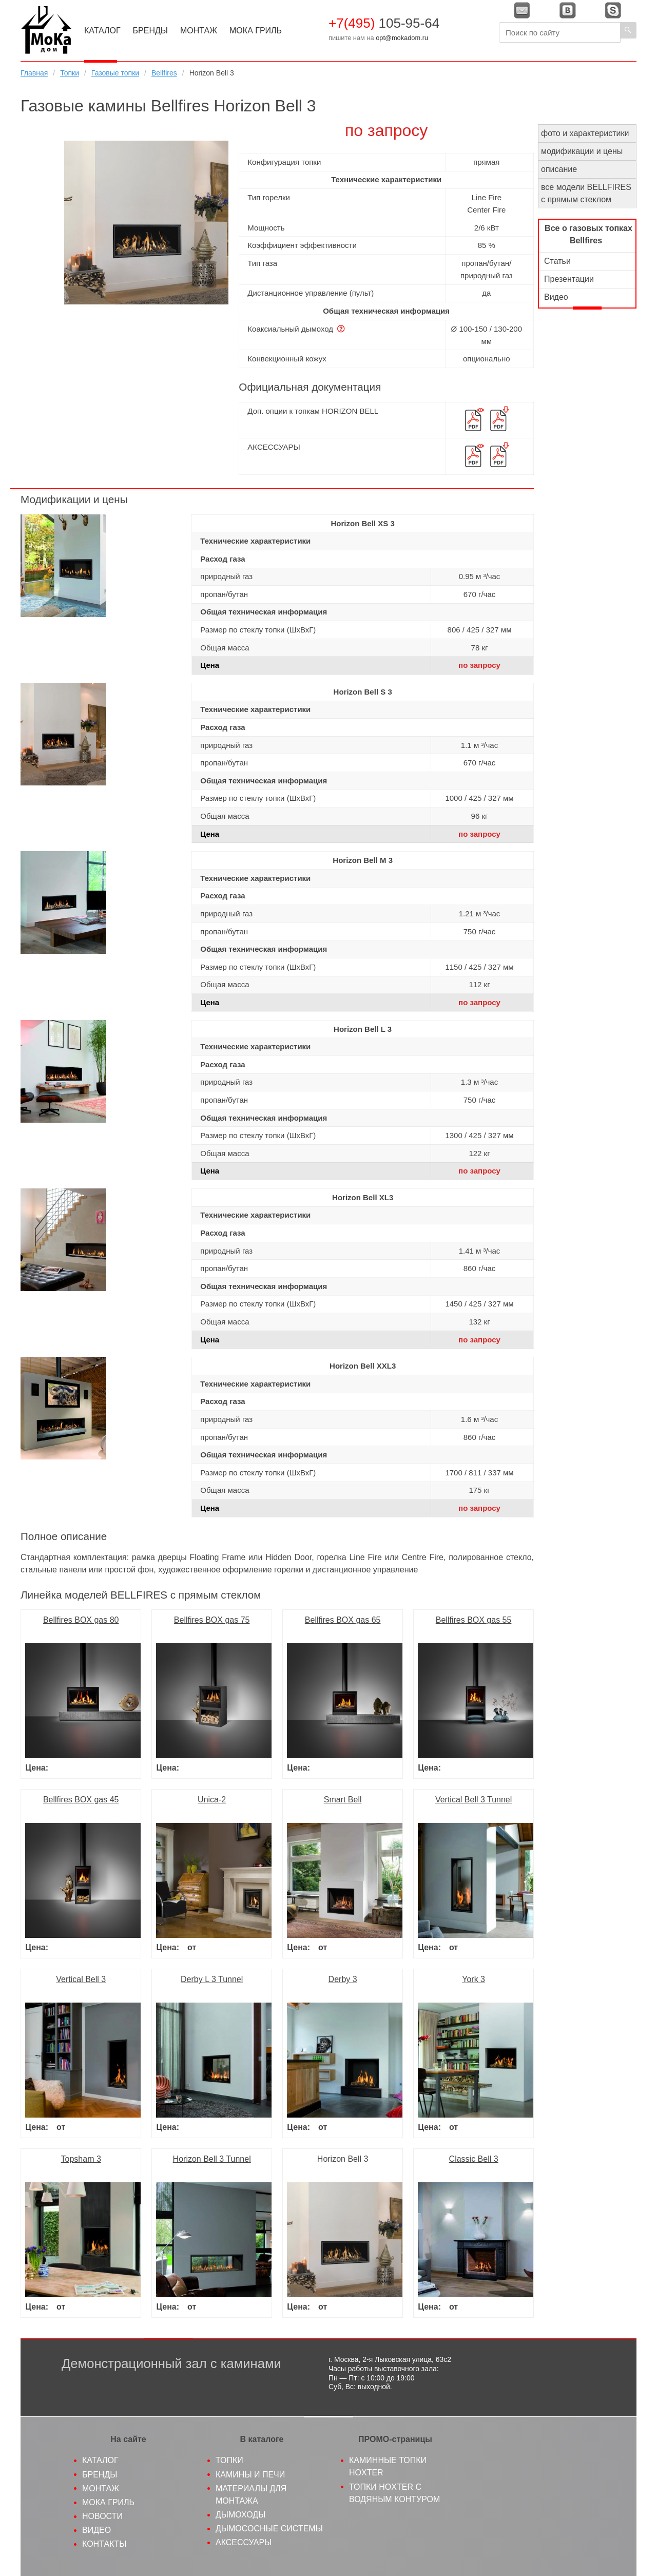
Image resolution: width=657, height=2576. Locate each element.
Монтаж (198, 30)
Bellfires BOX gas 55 (474, 1620)
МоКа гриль (108, 2502)
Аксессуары (244, 2542)
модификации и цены (582, 151)
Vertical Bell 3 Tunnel (473, 1799)
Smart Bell (343, 1799)
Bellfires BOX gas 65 (343, 1620)
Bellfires (164, 73)
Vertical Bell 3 (81, 1979)
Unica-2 (212, 1799)
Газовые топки (115, 73)
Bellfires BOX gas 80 (81, 1620)
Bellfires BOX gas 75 (212, 1620)
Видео (556, 297)
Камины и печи (250, 2474)
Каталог (102, 30)
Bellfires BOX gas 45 (81, 1799)
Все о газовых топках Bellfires (588, 234)
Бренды (150, 30)
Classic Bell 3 (473, 2159)
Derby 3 (342, 1979)
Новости (102, 2516)
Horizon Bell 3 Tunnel (212, 2159)
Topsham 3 (81, 2159)
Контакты (104, 2544)
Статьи (557, 261)
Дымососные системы (269, 2528)
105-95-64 (383, 23)
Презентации (569, 279)
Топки (69, 73)
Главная (34, 73)
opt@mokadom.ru (402, 38)
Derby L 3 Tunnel (212, 1979)
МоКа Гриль (255, 30)
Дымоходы (240, 2514)
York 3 (473, 1979)
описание (559, 169)
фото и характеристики (585, 133)
